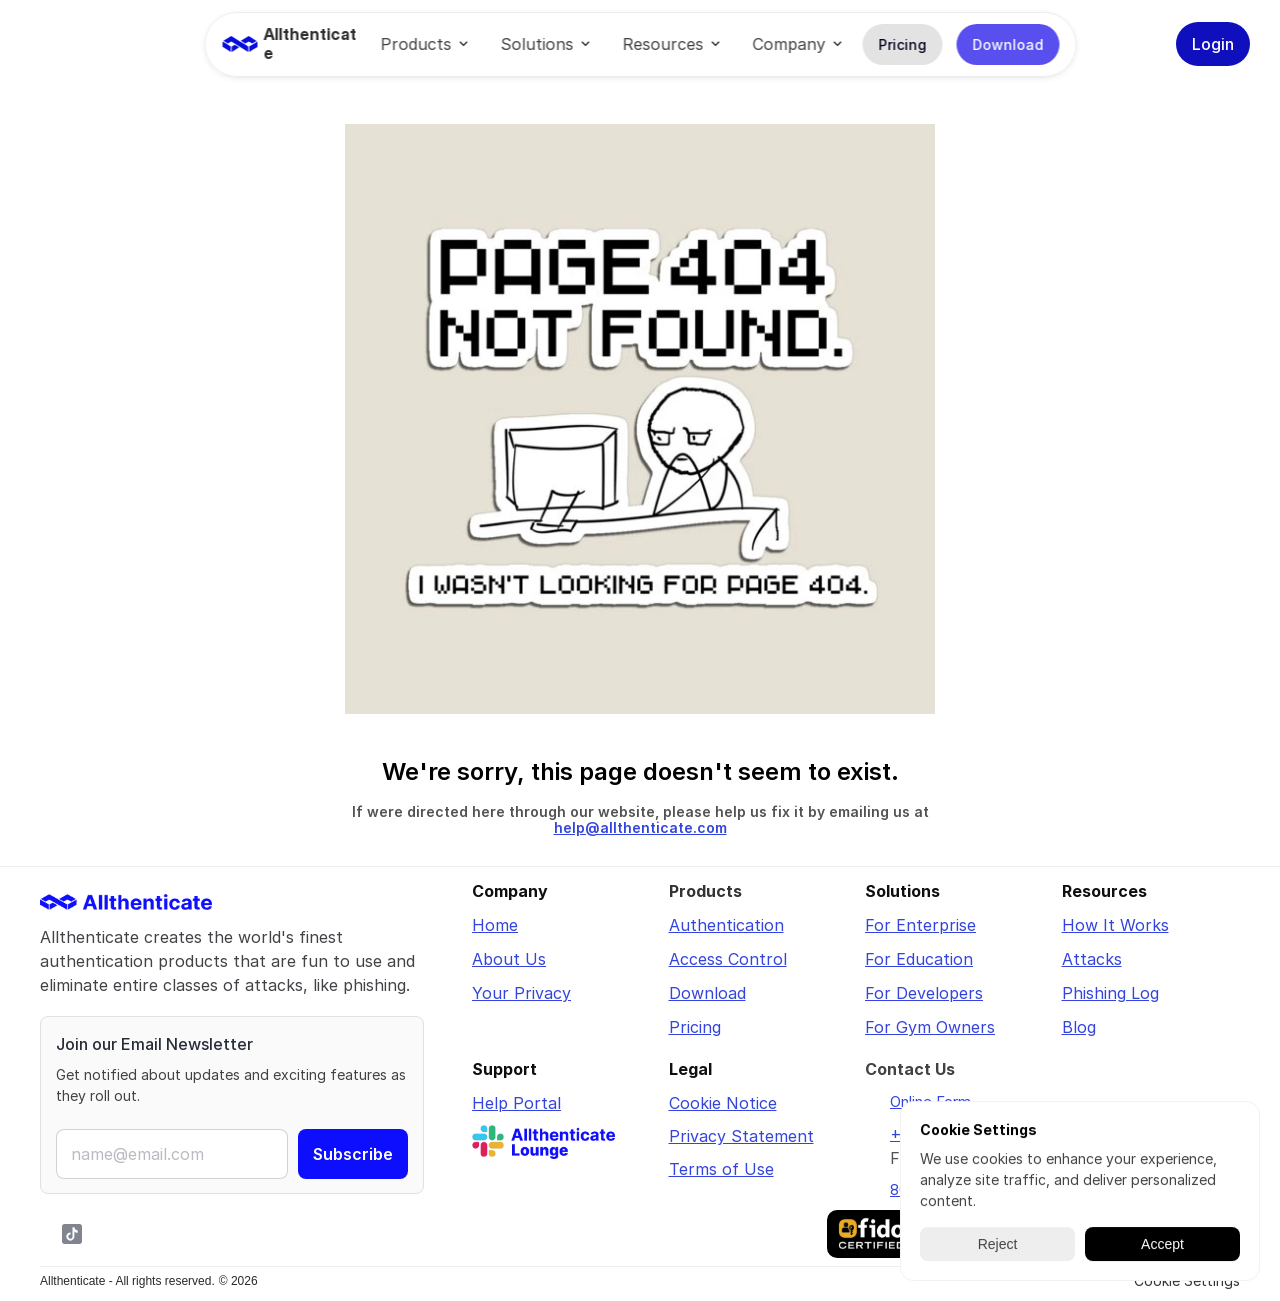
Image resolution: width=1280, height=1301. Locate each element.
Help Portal (516, 1103)
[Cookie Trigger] (1187, 1281)
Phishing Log (1110, 993)
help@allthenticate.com (640, 827)
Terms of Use (721, 1169)
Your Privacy (521, 993)
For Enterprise (920, 925)
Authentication (726, 925)
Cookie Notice (723, 1103)
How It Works (1115, 925)
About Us (509, 959)
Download (707, 993)
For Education (919, 959)
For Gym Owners (930, 1027)
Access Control (728, 959)
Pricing (695, 1027)
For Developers (924, 993)
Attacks (1092, 959)
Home (495, 925)
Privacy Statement (741, 1136)
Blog (1079, 1027)
